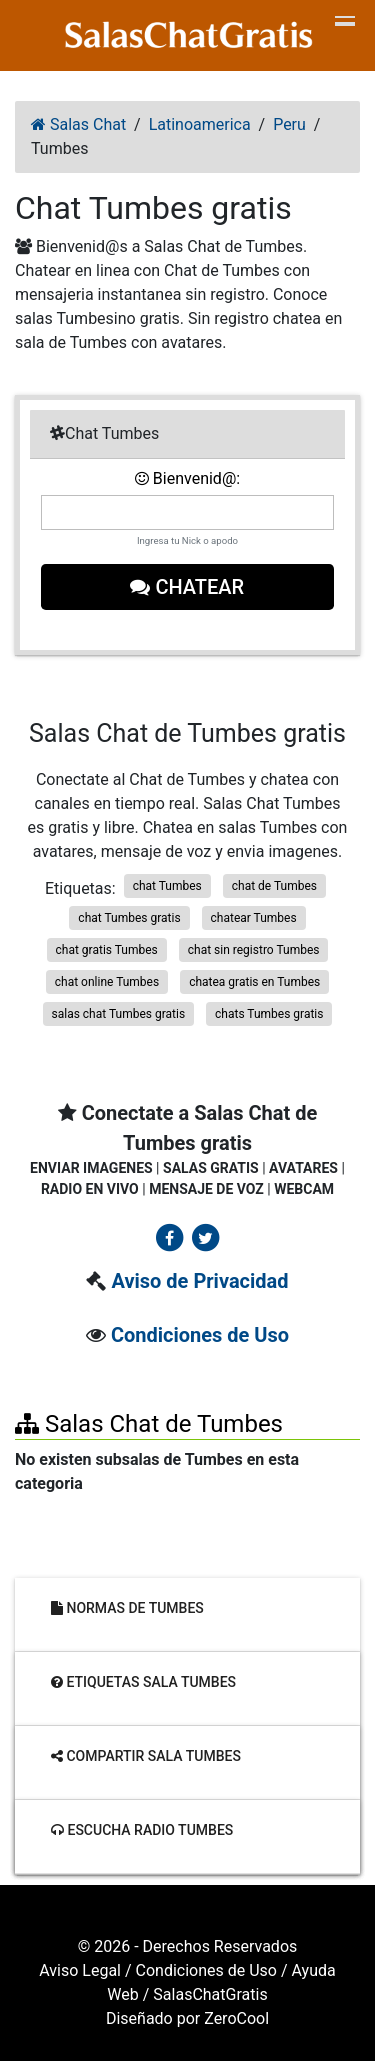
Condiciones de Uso (200, 1335)
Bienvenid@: (187, 478)
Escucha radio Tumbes (142, 1830)
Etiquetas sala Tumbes (143, 1682)
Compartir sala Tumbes (146, 1756)
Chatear (188, 587)
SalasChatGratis (210, 1994)
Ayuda (314, 1970)
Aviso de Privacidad (199, 1281)
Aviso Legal (80, 1970)
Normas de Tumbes (127, 1608)
